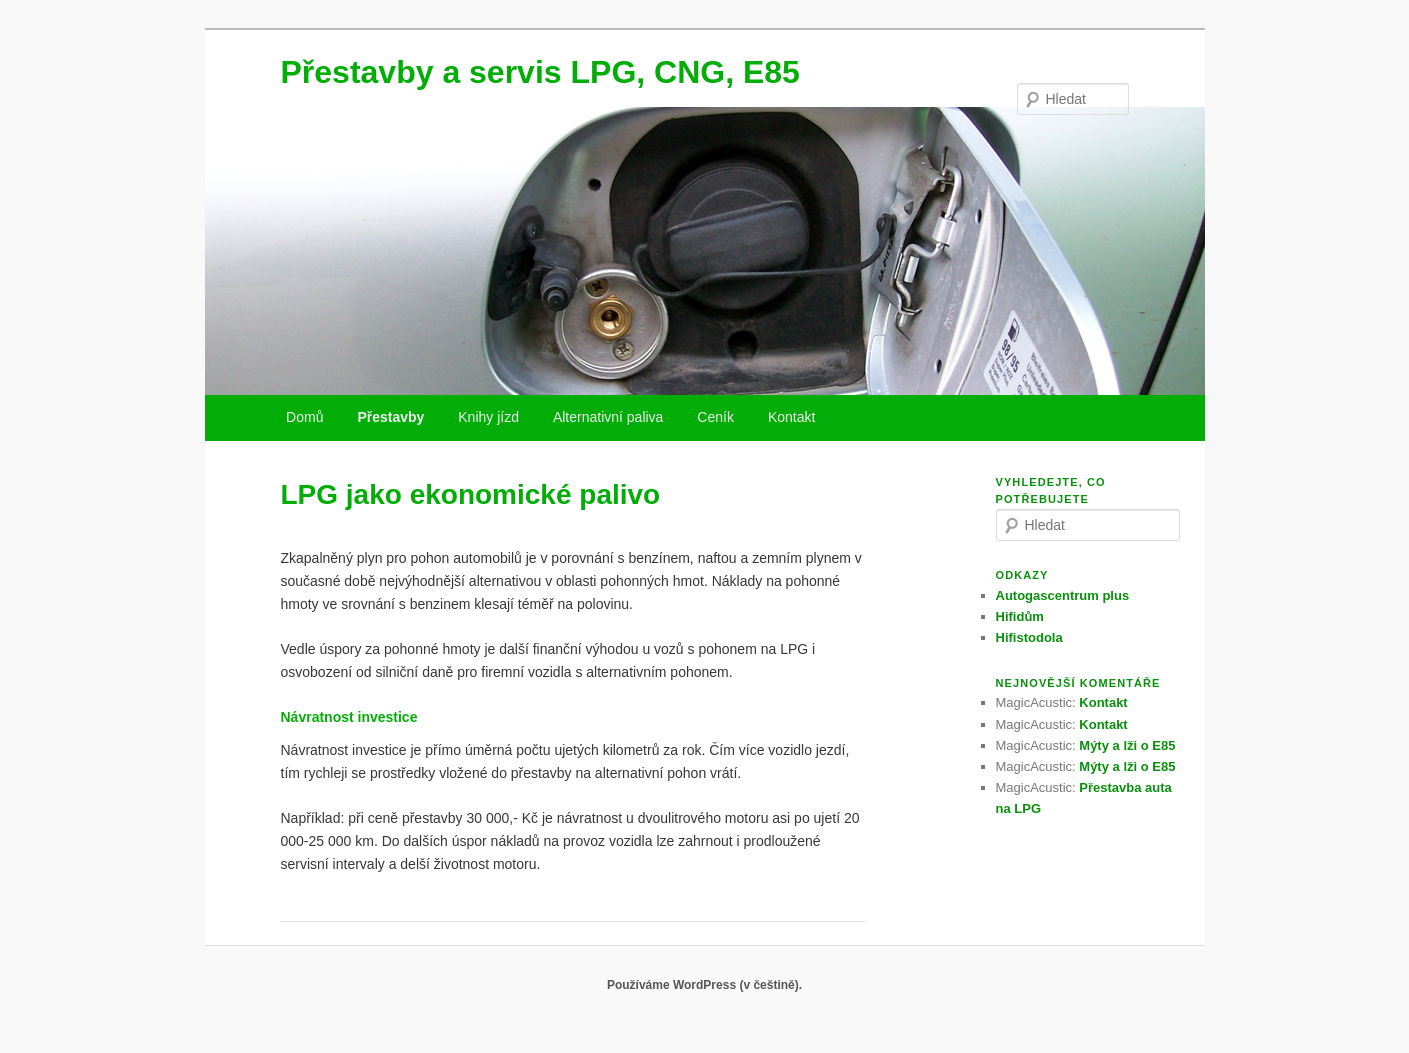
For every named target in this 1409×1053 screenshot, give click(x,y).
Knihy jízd (488, 417)
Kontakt (791, 417)
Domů (304, 417)
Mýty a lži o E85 (1127, 745)
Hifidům (1020, 616)
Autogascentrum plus (1063, 595)
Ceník (715, 417)
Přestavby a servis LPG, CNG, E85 (540, 72)
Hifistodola (1029, 637)
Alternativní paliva (608, 417)
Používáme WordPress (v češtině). (704, 985)
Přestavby (390, 417)
